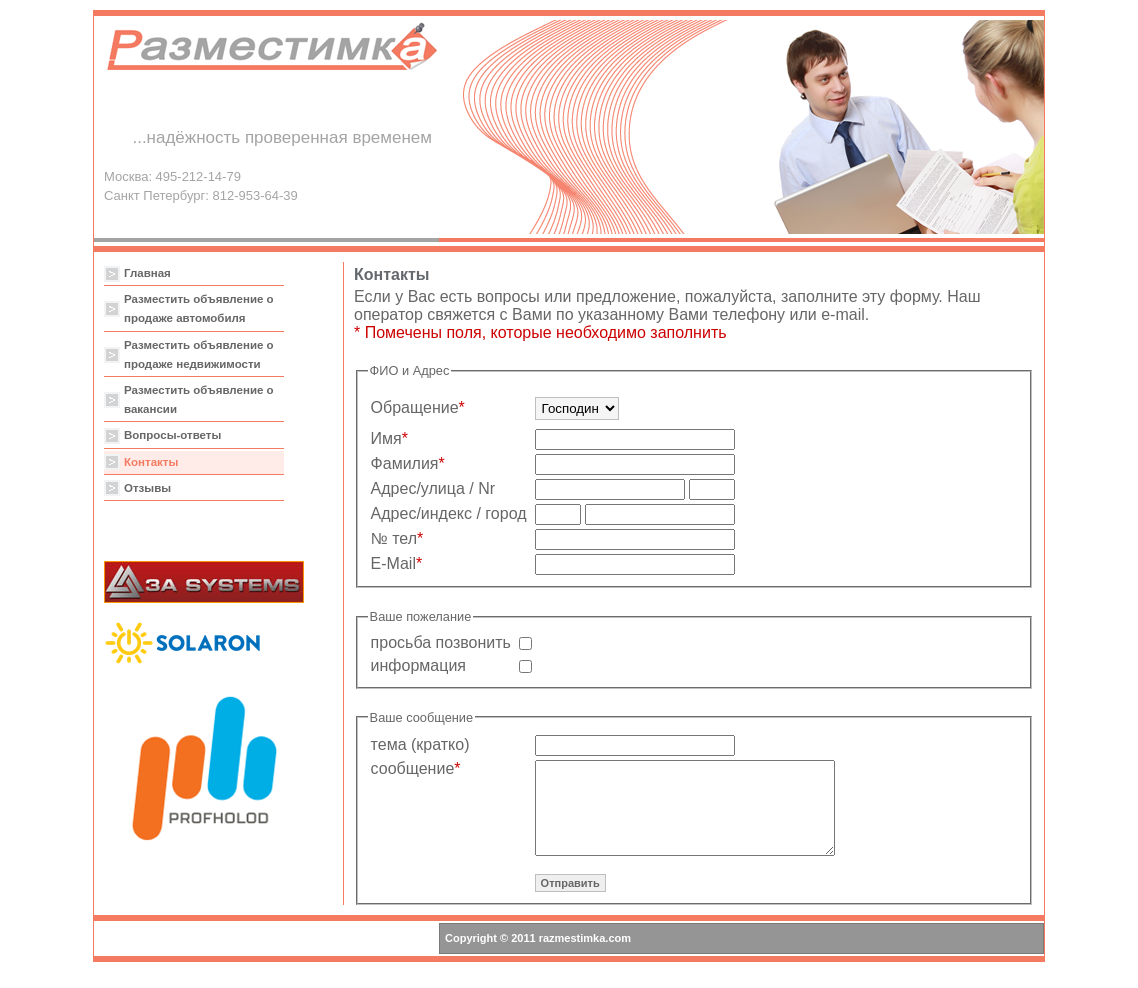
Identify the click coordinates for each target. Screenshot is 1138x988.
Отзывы (147, 488)
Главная (147, 273)
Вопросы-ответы (172, 435)
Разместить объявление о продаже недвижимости (199, 354)
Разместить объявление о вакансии (199, 399)
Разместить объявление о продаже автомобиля (199, 308)
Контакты (151, 462)
